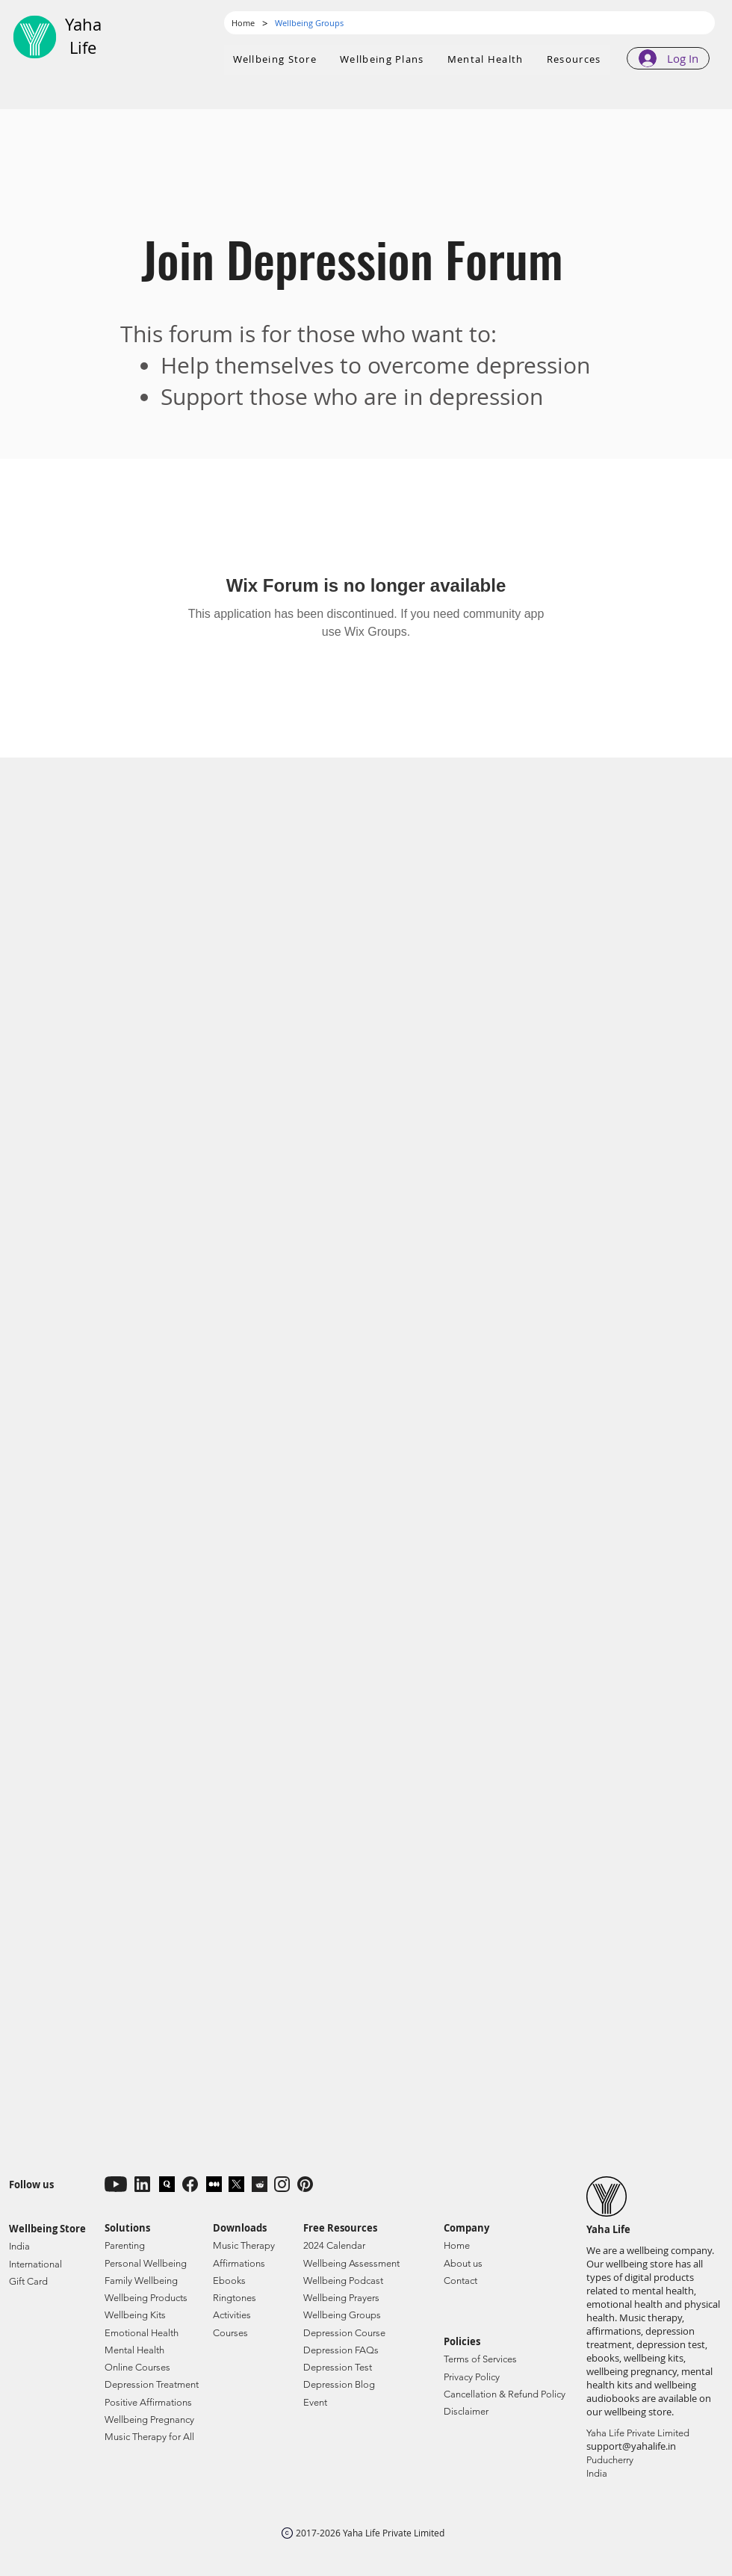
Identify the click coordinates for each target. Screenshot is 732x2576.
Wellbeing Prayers (341, 2297)
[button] (382, 60)
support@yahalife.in (631, 2446)
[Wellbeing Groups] (309, 22)
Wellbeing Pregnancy (149, 2419)
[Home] (243, 22)
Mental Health (134, 2350)
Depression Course (344, 2332)
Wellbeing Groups (342, 2314)
